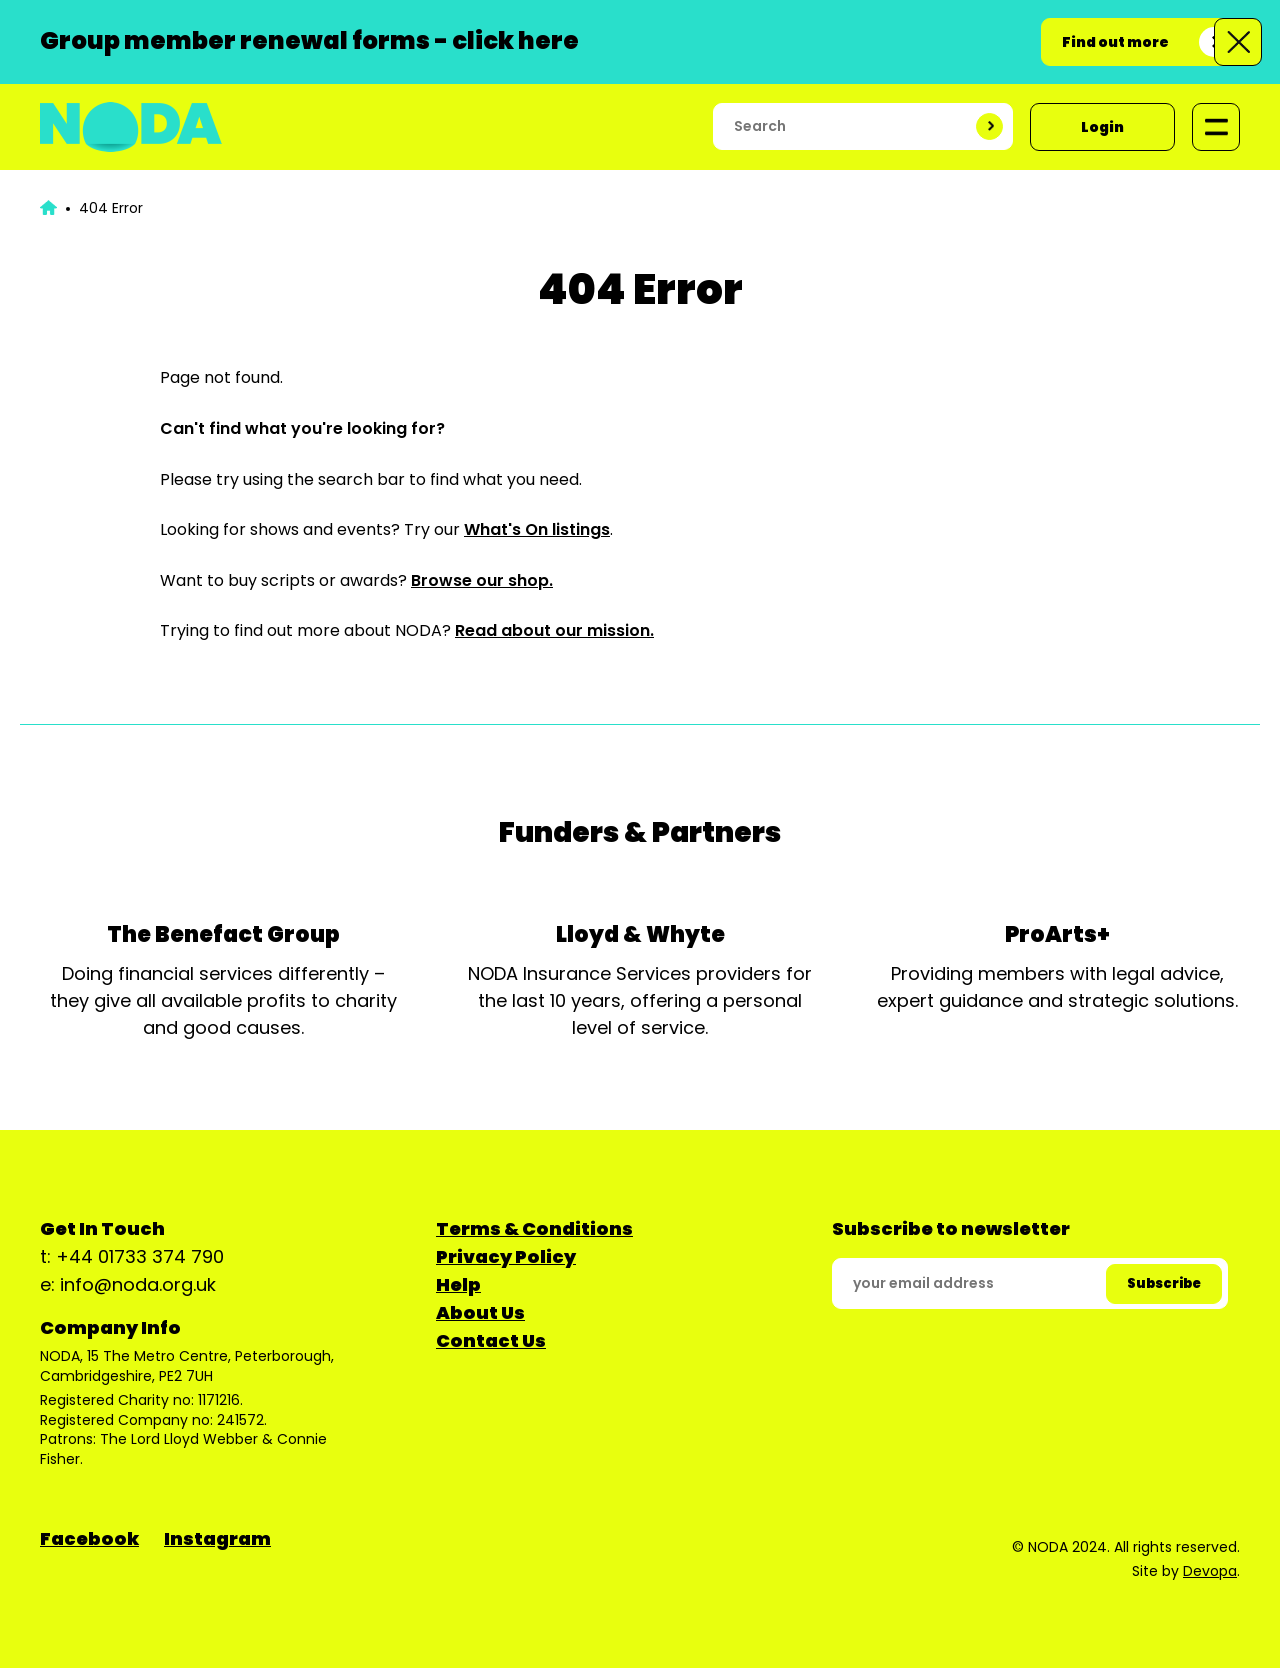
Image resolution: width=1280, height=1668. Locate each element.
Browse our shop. (482, 580)
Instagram (217, 1538)
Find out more (1115, 42)
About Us (480, 1312)
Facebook (89, 1538)
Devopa (1210, 1571)
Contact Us (491, 1340)
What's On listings (537, 529)
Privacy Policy (506, 1256)
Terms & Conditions (534, 1228)
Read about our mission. (554, 630)
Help (458, 1284)
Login (1102, 127)
